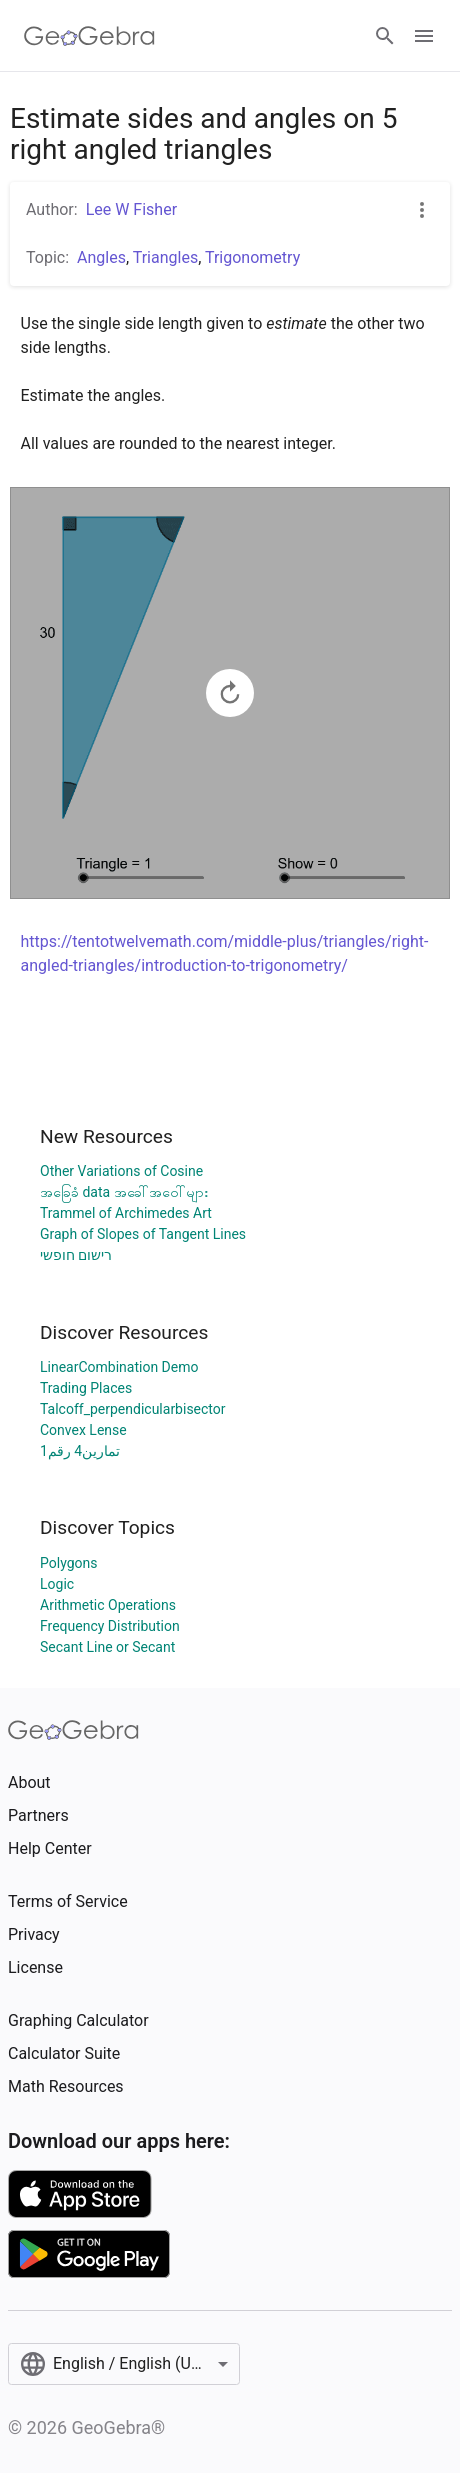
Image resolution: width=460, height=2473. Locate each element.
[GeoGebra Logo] (89, 36)
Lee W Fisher (131, 209)
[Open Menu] (424, 36)
